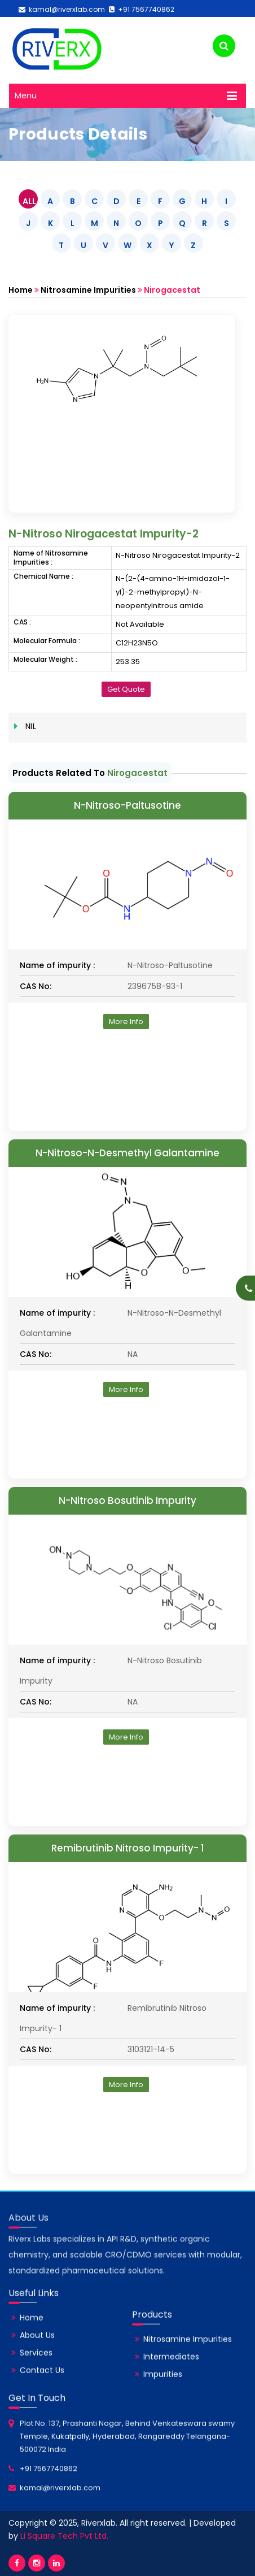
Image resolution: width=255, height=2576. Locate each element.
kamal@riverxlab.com (62, 9)
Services (36, 2368)
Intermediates (171, 2372)
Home (20, 290)
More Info (126, 1021)
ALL (29, 201)
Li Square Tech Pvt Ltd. (64, 2536)
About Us (37, 2350)
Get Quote (126, 689)
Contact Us (42, 2385)
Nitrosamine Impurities (88, 290)
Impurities (162, 2389)
